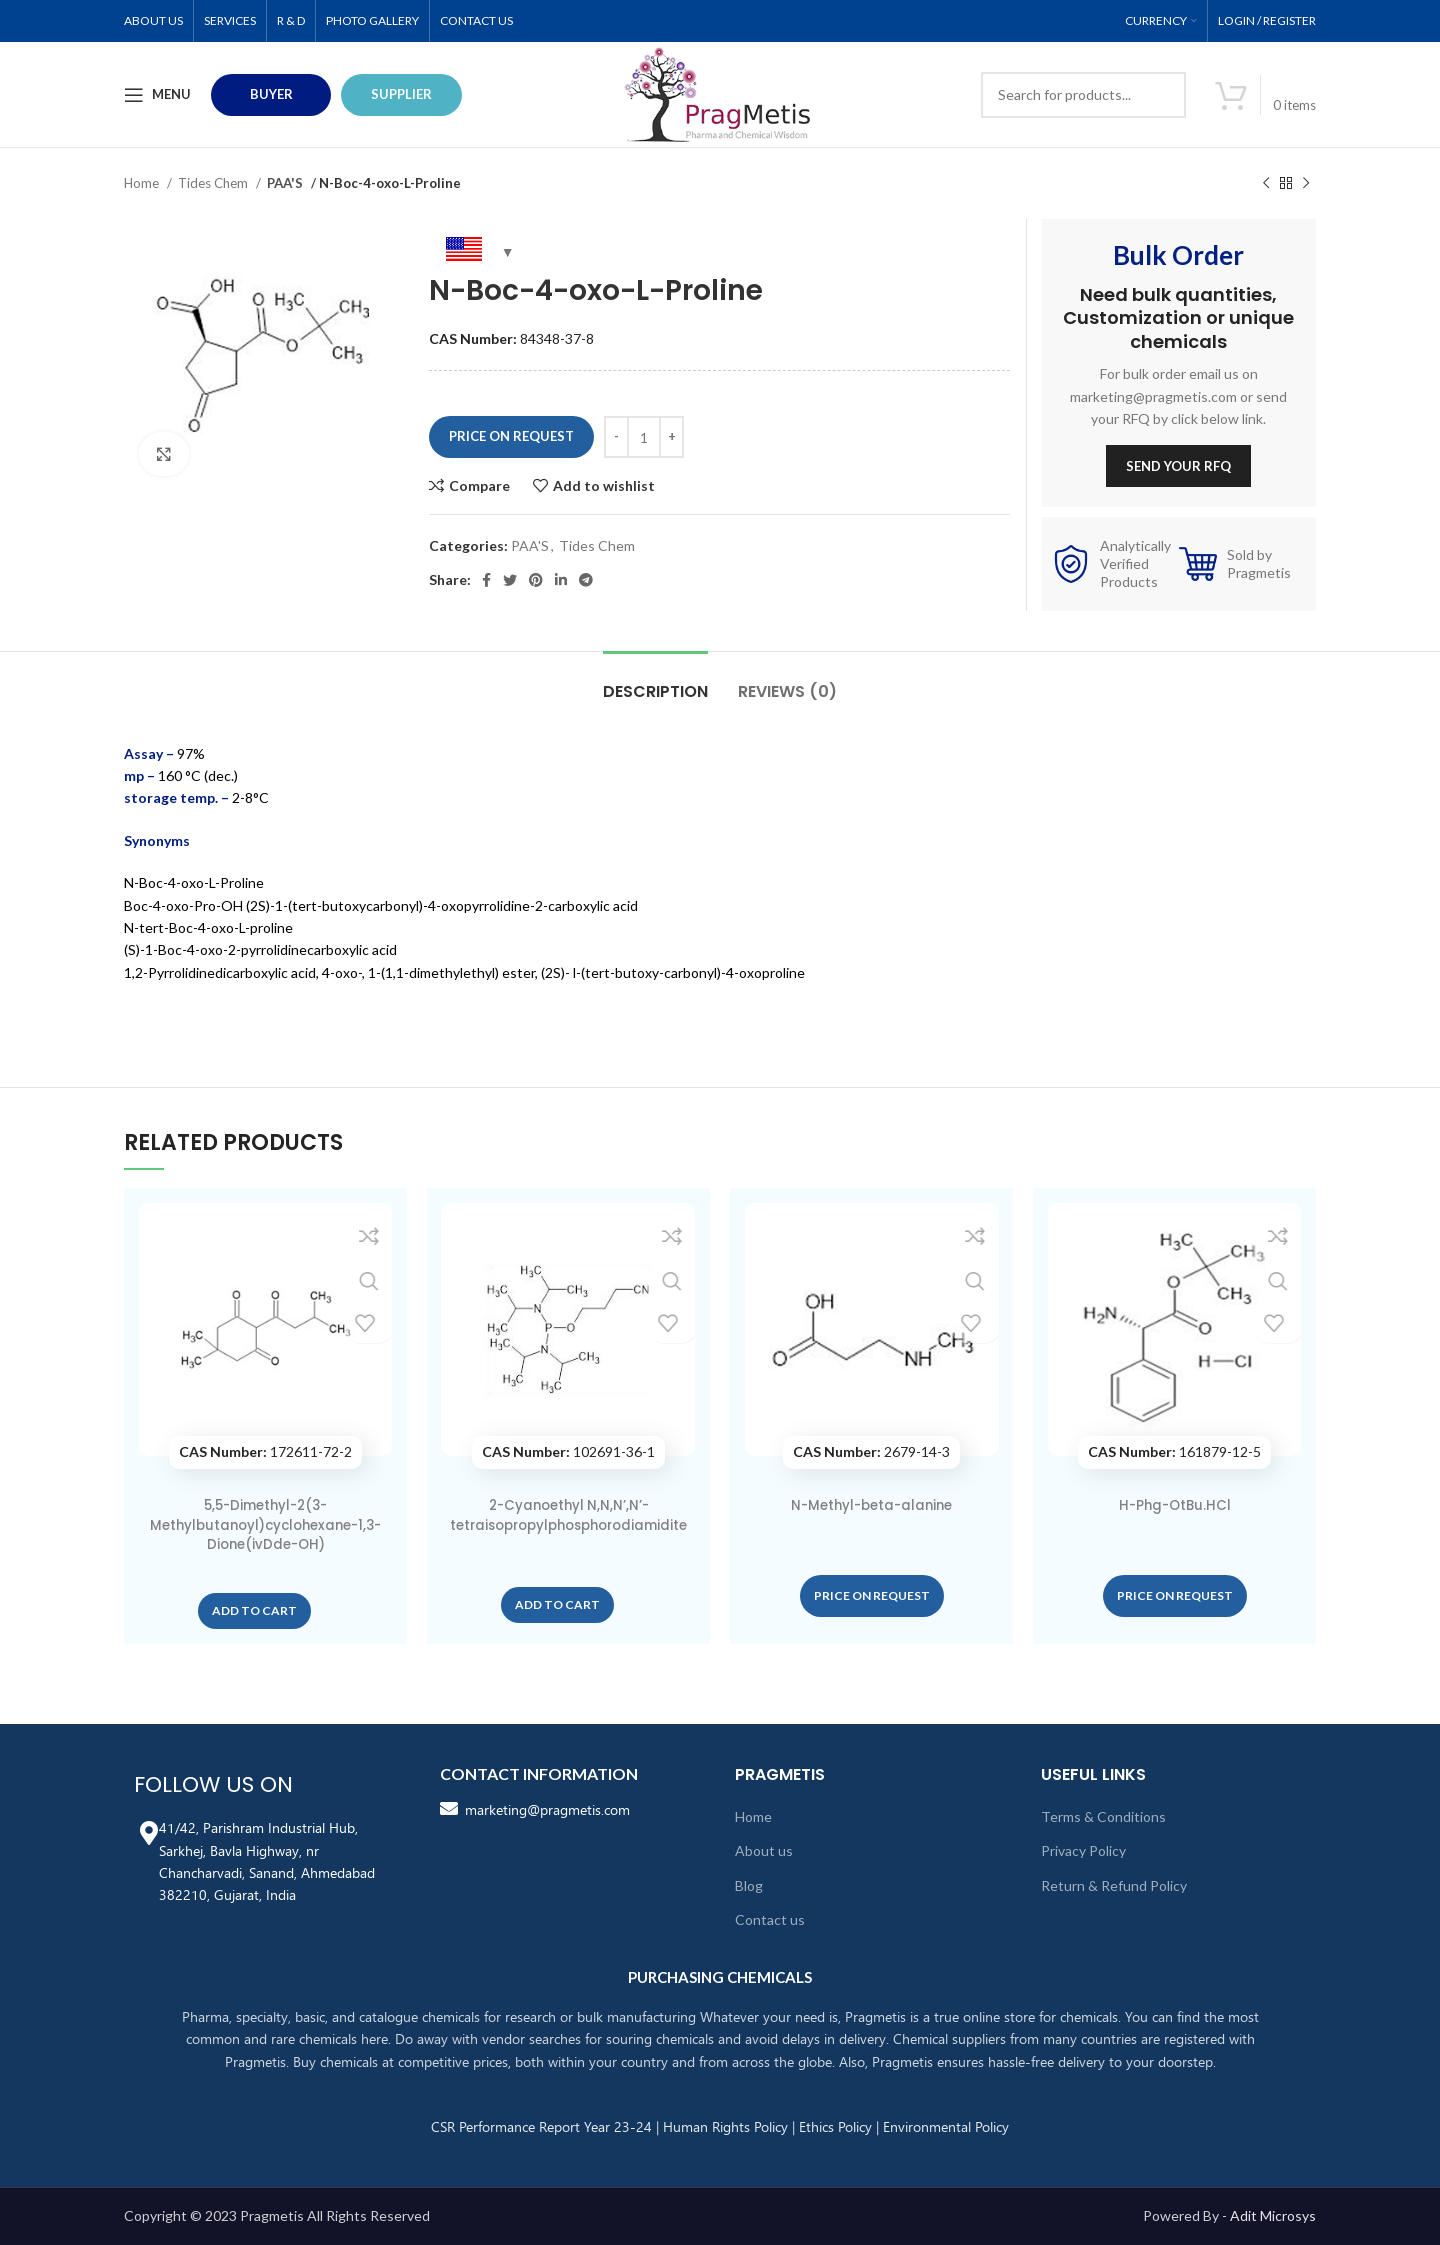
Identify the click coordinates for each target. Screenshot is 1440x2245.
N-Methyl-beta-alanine (871, 1505)
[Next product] (1306, 184)
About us (764, 1850)
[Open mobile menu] (157, 95)
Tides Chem (214, 183)
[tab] (655, 681)
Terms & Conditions (1103, 1816)
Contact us (770, 1919)
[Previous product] (1266, 184)
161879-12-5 (1174, 1451)
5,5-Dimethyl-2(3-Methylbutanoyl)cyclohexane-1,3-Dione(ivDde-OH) (265, 1524)
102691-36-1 (568, 1451)
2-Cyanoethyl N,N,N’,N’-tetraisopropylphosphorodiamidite (568, 1524)
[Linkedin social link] (561, 580)
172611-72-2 (265, 1451)
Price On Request (511, 436)
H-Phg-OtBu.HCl (1174, 1505)
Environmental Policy (946, 2126)
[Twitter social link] (510, 580)
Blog (749, 1885)
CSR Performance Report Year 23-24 (541, 2126)
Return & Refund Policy (1114, 1885)
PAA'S (286, 183)
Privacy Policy (1083, 1850)
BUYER (271, 94)
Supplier (401, 94)
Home (143, 183)
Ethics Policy (835, 2126)
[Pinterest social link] (536, 580)
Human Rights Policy (725, 2126)
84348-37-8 (511, 338)
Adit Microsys (1273, 2215)
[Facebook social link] (486, 580)
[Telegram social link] (586, 580)
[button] (254, 1611)
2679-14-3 (871, 1451)
